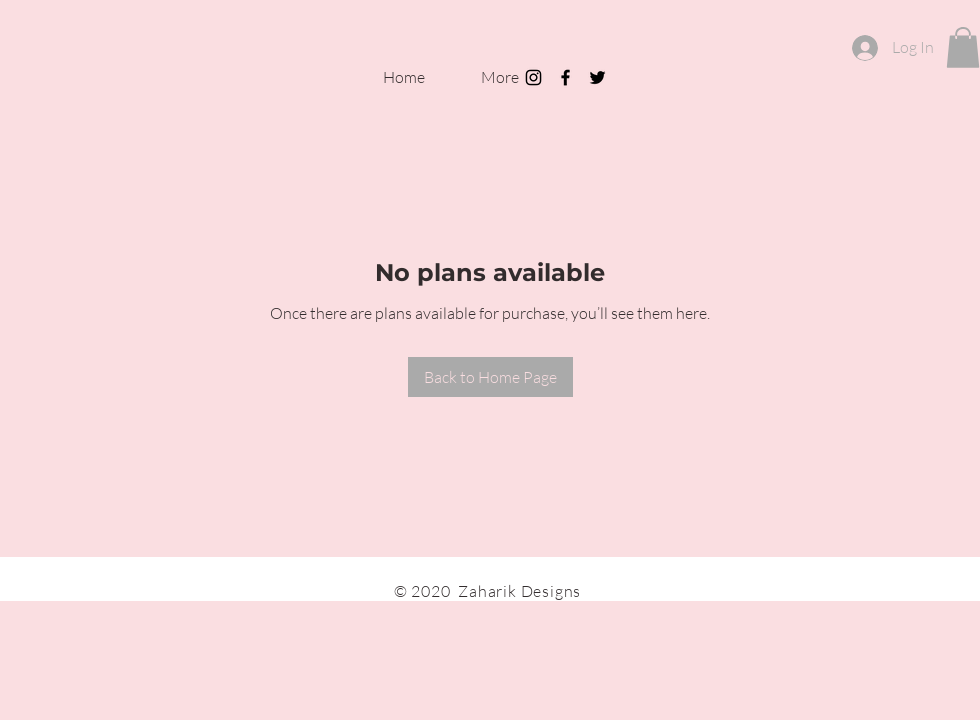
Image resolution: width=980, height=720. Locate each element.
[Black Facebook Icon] (565, 77)
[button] (963, 47)
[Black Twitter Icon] (597, 77)
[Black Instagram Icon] (533, 77)
